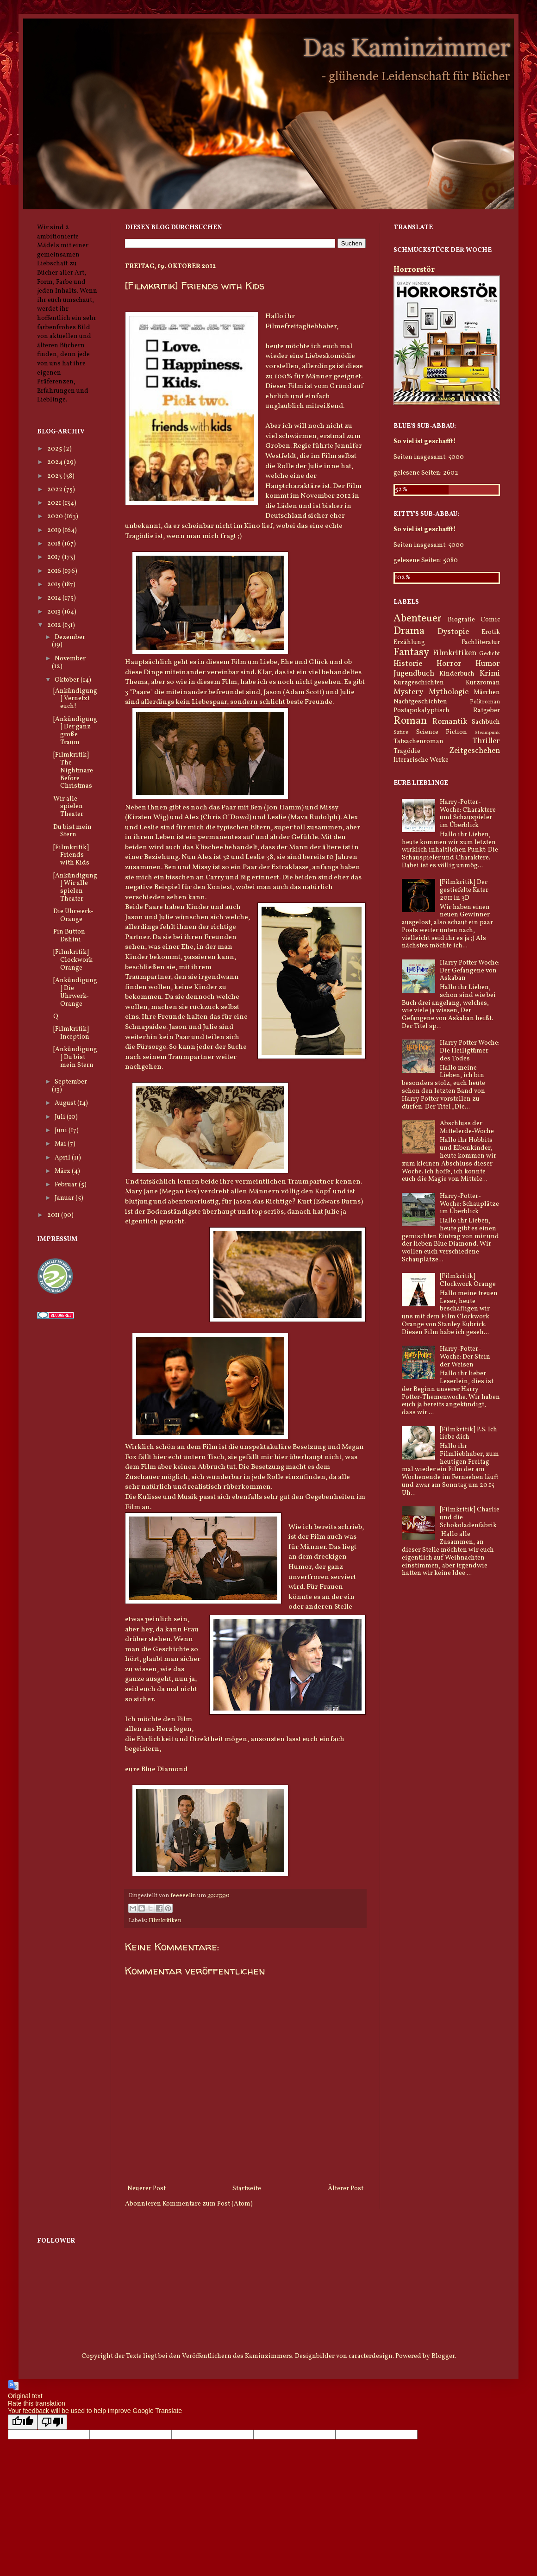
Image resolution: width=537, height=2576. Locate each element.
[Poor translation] (52, 2422)
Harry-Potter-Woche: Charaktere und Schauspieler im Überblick (468, 814)
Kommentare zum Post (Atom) (207, 2204)
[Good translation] (22, 2422)
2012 (54, 625)
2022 (55, 489)
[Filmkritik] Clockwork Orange (73, 960)
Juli (61, 1117)
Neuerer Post (146, 2188)
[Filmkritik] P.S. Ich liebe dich (468, 1433)
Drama (409, 631)
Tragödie (406, 751)
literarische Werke (421, 760)
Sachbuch (486, 722)
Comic (490, 619)
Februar (67, 1184)
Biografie (461, 619)
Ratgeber (486, 710)
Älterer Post (345, 2188)
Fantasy (411, 653)
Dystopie (453, 632)
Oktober (68, 680)
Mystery (408, 692)
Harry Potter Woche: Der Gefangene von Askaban (470, 971)
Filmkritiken (165, 1921)
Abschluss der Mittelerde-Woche (467, 1127)
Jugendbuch (413, 673)
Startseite (246, 2188)
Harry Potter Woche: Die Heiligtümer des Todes (470, 1051)
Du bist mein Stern (72, 831)
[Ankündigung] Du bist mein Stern (75, 1057)
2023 (55, 476)
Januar (65, 1198)
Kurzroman (483, 682)
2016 (54, 571)
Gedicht (489, 654)
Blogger (443, 2356)
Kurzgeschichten (418, 682)
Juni (62, 1130)
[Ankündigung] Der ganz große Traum (75, 731)
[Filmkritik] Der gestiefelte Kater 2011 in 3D (464, 890)
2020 (55, 516)
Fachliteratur (481, 642)
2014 (54, 598)
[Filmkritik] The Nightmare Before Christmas (73, 770)
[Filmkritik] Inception (71, 1033)
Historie (407, 663)
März (63, 1171)
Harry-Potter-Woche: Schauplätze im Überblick (469, 1204)
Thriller (486, 741)
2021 (54, 503)
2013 (54, 612)
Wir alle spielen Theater (68, 807)
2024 (55, 462)
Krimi (490, 673)
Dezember (70, 637)
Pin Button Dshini (69, 936)
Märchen (487, 692)
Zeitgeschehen (474, 751)
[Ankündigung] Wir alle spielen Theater (75, 887)
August (66, 1103)
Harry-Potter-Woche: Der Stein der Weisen (465, 1357)
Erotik (490, 632)
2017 (54, 557)
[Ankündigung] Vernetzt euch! (75, 699)
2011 (54, 1215)
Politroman (485, 702)
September (71, 1082)
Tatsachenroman (418, 741)
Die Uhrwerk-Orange (73, 915)
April (63, 1157)
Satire (401, 732)
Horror (449, 663)
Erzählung (409, 642)
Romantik (449, 721)
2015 (54, 584)
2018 (54, 543)
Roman (410, 721)
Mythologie (448, 692)
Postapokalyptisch (421, 710)
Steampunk (487, 732)
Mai (61, 1144)
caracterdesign (371, 2356)
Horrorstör (414, 269)
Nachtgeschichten (420, 701)
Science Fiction (441, 732)
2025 (55, 449)
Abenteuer (417, 619)
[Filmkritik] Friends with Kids (71, 855)
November (70, 658)
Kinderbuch (457, 674)
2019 (54, 530)
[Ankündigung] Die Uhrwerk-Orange (75, 992)
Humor (487, 663)
